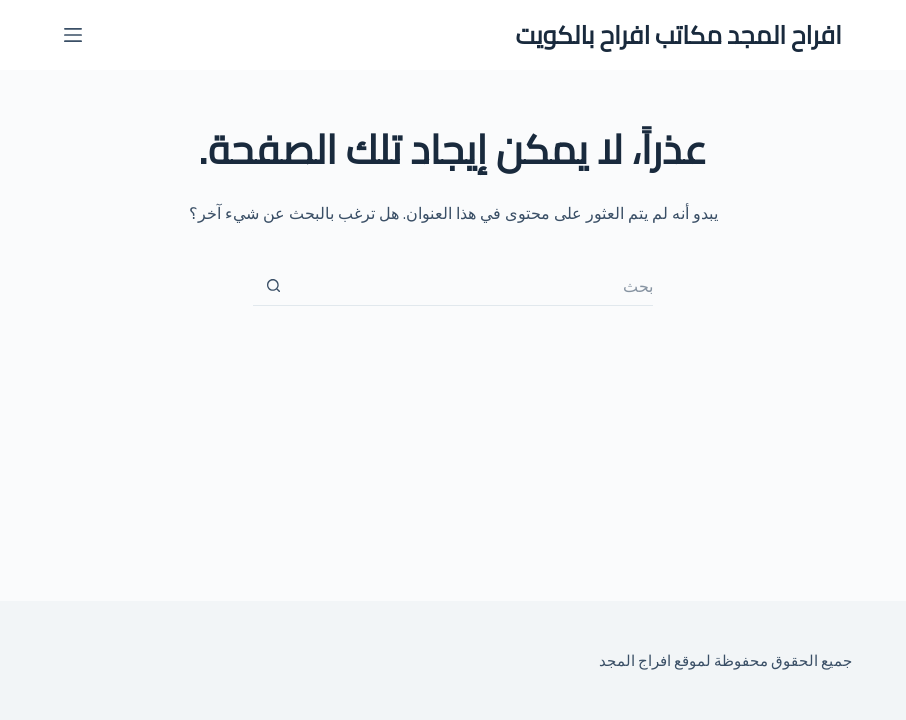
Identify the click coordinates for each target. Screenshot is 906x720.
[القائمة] (73, 35)
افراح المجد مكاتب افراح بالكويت (679, 34)
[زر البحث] (273, 286)
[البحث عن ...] (473, 286)
